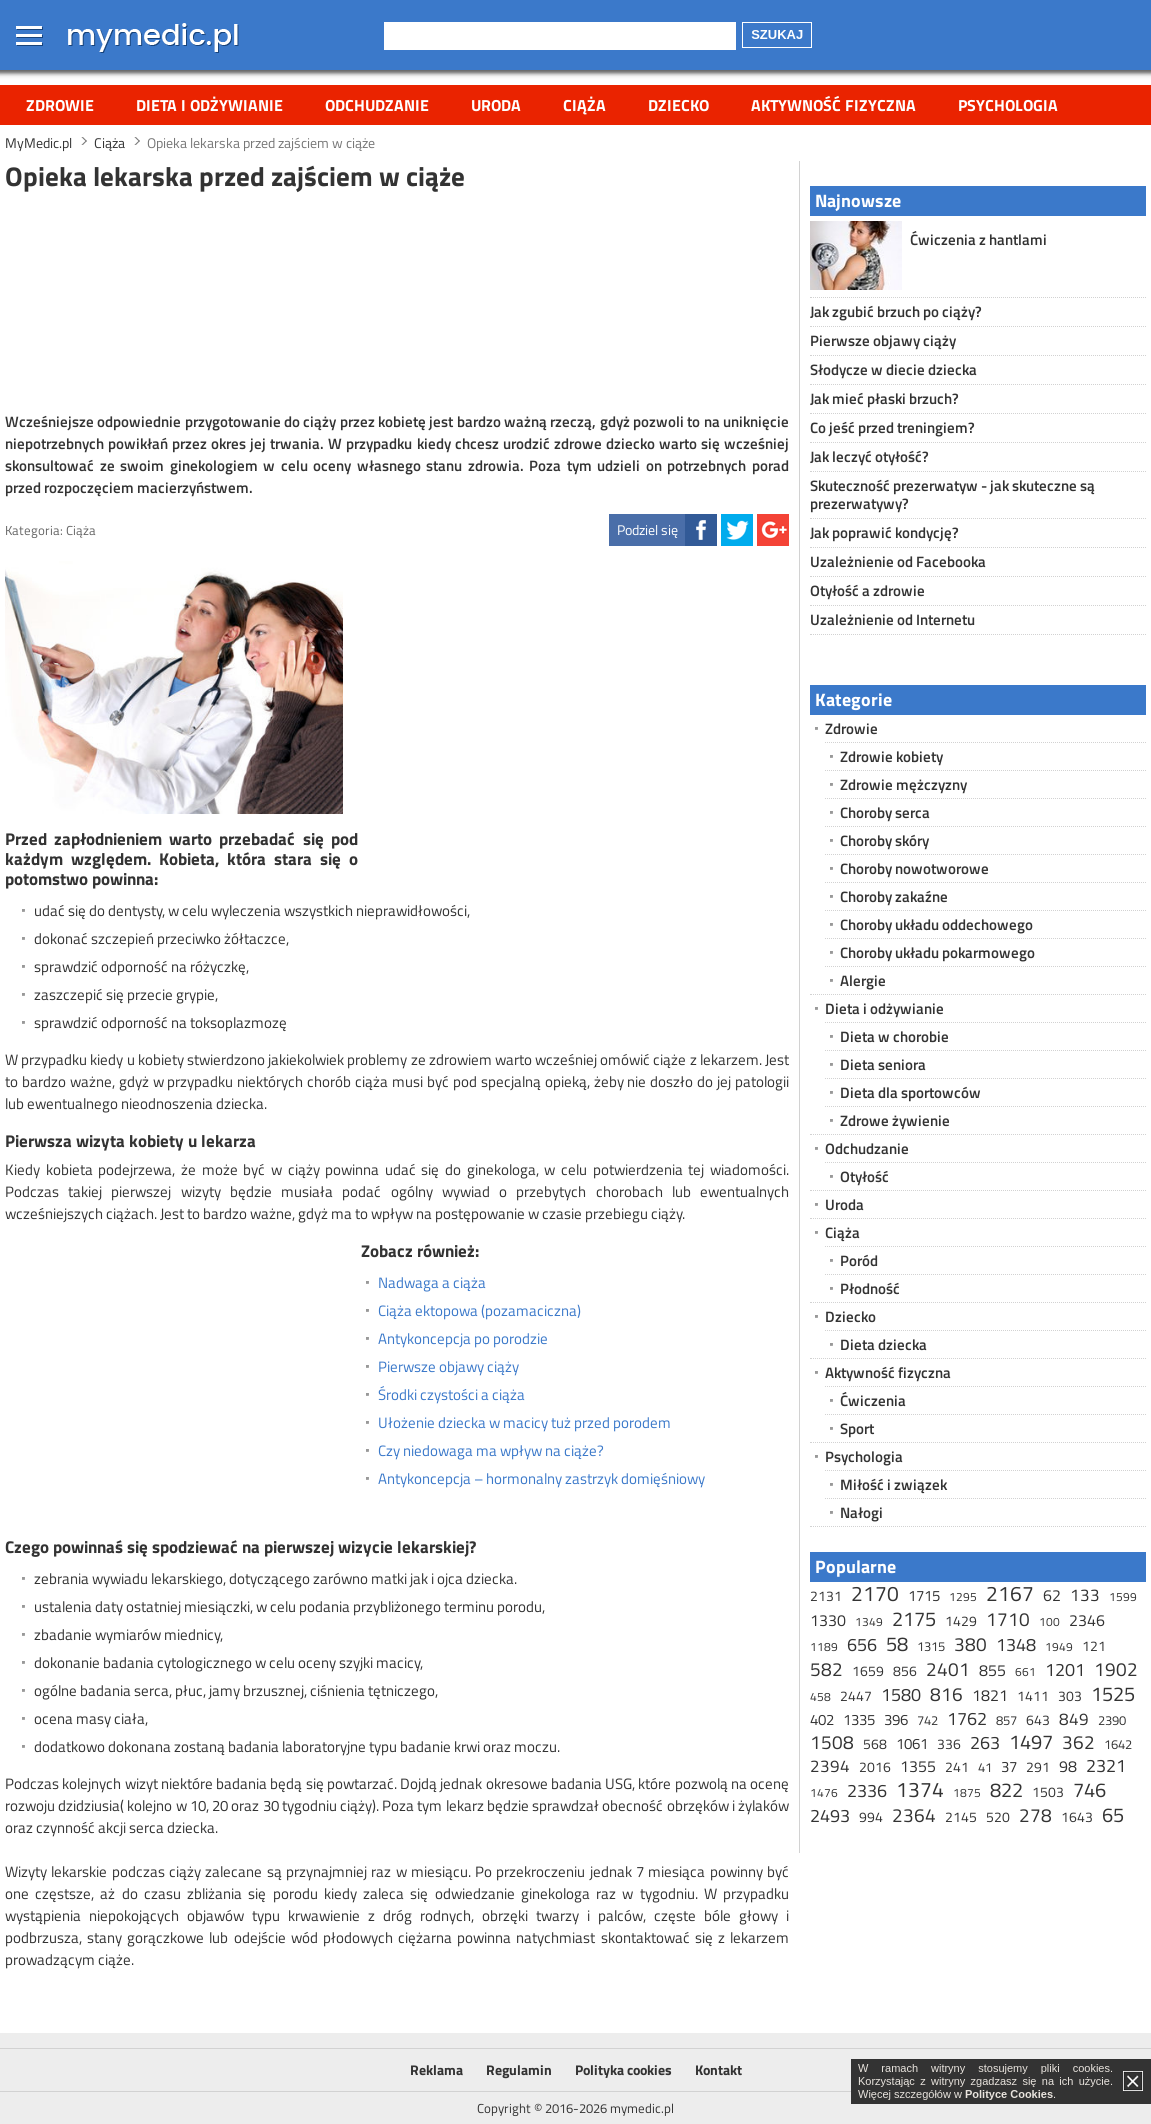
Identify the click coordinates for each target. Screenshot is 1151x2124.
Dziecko (678, 105)
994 (871, 1816)
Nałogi (861, 1512)
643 (1038, 1719)
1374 (920, 1789)
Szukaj (777, 34)
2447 (856, 1695)
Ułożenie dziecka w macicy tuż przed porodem (524, 1423)
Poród (859, 1260)
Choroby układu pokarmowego (937, 952)
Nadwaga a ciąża (432, 1283)
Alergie (863, 980)
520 (998, 1816)
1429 (961, 1620)
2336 (867, 1790)
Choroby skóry (884, 840)
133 (1085, 1595)
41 (985, 1767)
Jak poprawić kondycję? (884, 532)
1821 (990, 1695)
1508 (832, 1741)
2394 (830, 1766)
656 (862, 1644)
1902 (1116, 1668)
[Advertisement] (397, 299)
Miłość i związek (893, 1484)
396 (896, 1719)
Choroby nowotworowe (914, 868)
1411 (1033, 1695)
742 (927, 1720)
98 (1068, 1766)
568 (875, 1743)
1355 (918, 1766)
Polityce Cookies (1009, 2094)
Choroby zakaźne (894, 896)
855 (992, 1670)
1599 (1123, 1596)
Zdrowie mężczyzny (903, 784)
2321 (1106, 1765)
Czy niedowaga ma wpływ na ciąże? (491, 1451)
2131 (826, 1595)
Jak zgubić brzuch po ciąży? (896, 311)
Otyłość (864, 1176)
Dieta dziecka (883, 1344)
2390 (1112, 1720)
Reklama (436, 2069)
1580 (901, 1694)
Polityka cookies (623, 2069)
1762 (967, 1718)
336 (949, 1743)
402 (822, 1719)
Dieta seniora (883, 1064)
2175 (914, 1618)
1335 (859, 1719)
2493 (830, 1815)
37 (1009, 1766)
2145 (961, 1816)
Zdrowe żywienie (895, 1120)
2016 (875, 1766)
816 (946, 1693)
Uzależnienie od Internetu (892, 619)
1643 (1077, 1816)
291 (1038, 1766)
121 (1094, 1645)
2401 (948, 1668)
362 (1078, 1741)
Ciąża (584, 105)
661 (1025, 1671)
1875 (967, 1792)
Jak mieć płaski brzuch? (884, 398)
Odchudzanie (377, 105)
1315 (931, 1646)
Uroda (496, 105)
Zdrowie (60, 105)
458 (820, 1696)
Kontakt (718, 2069)
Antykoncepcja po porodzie (463, 1339)
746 (1089, 1789)
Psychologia (1008, 105)
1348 (1016, 1644)
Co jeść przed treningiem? (892, 427)
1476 (824, 1792)
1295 (963, 1596)
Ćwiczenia (873, 1400)
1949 (1059, 1646)
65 (1113, 1814)
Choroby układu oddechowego (936, 924)
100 (1049, 1621)
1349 (869, 1621)
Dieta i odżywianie (209, 105)
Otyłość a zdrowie (867, 590)
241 (957, 1766)
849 (1074, 1719)
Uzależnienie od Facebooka (898, 561)
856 (905, 1670)
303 (1070, 1695)
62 (1052, 1595)
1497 (1031, 1741)
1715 (924, 1595)
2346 (1087, 1620)
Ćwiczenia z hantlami (978, 239)
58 (897, 1643)
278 (1035, 1814)
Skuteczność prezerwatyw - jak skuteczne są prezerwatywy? (952, 494)
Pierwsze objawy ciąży (448, 1367)
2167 (1010, 1593)
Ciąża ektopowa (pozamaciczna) (479, 1311)
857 (1006, 1720)
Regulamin (519, 2069)
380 (970, 1643)
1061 (912, 1743)
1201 (1065, 1669)
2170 (875, 1593)
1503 (1048, 1791)
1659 (868, 1670)
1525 (1113, 1693)
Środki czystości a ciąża (451, 1395)
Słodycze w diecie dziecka (893, 369)
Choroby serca (885, 812)
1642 (1118, 1744)
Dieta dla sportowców (910, 1092)
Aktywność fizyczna (833, 105)
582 (826, 1668)
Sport (857, 1428)
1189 (824, 1646)
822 (1006, 1789)
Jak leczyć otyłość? (869, 456)
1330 (828, 1620)
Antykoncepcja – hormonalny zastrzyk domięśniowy (541, 1479)
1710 (1008, 1618)
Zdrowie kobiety (891, 756)
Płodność (870, 1288)
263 (985, 1742)
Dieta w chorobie (894, 1036)
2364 (914, 1814)
